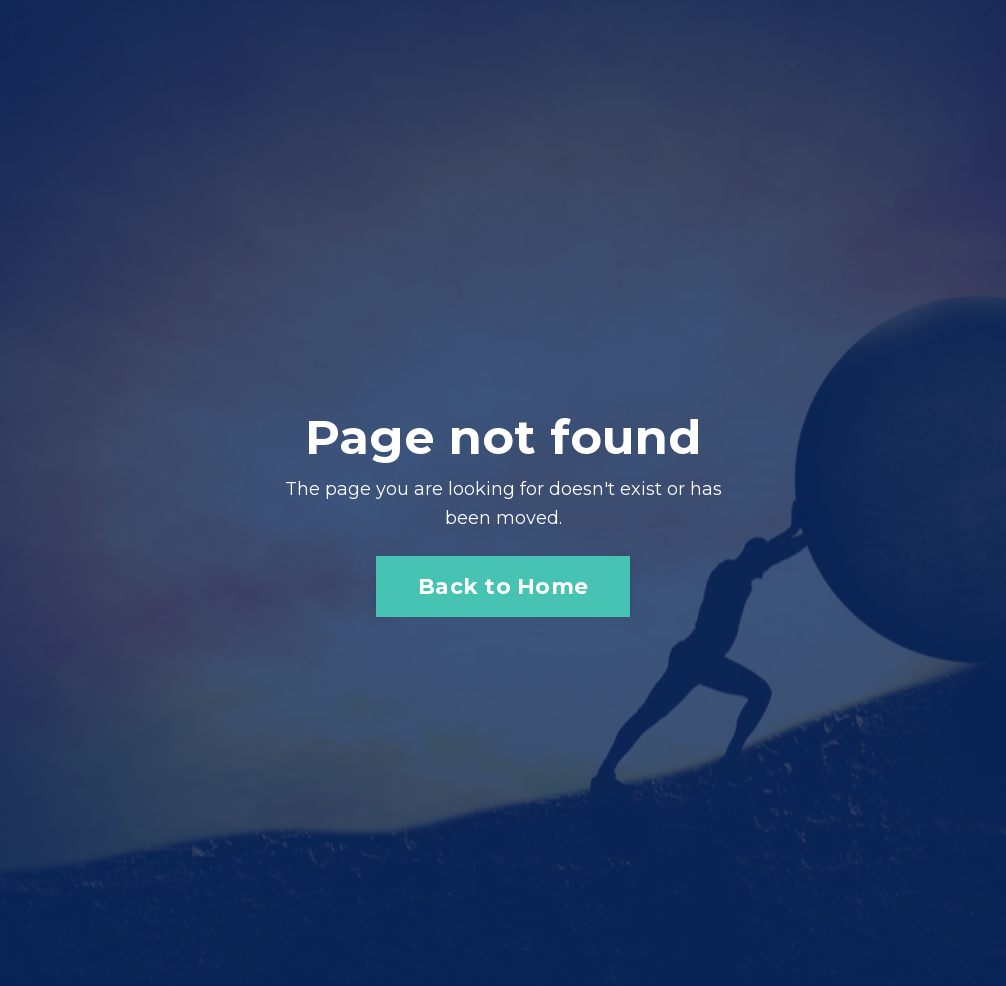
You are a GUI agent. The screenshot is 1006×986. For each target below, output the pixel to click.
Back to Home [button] (503, 586)
